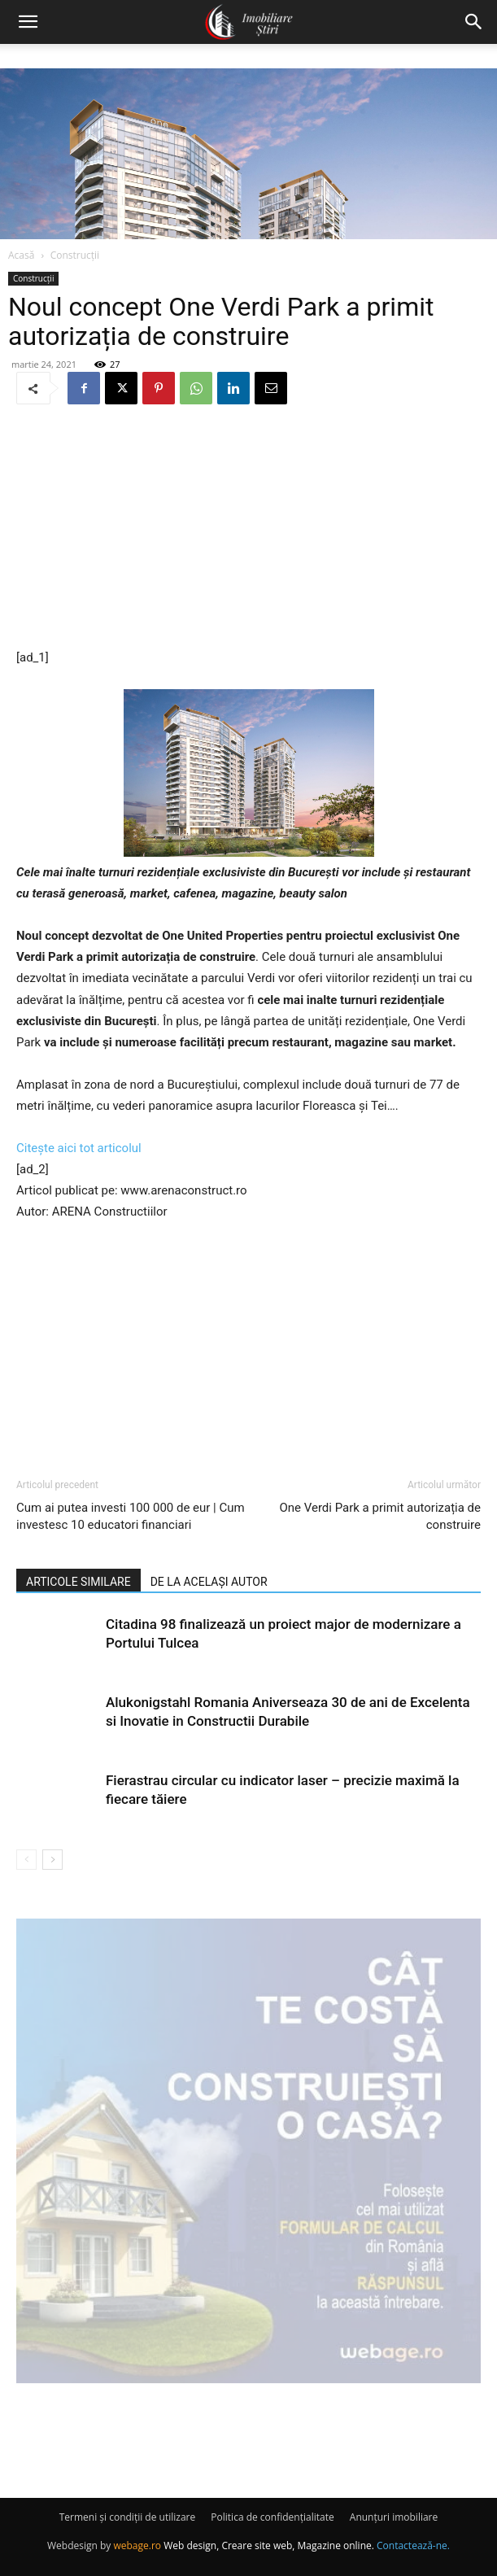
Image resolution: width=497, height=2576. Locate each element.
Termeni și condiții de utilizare (127, 2517)
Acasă (21, 255)
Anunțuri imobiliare (394, 2517)
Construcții (74, 255)
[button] (28, 22)
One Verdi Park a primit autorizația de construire (380, 1516)
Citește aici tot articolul (79, 1148)
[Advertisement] (249, 528)
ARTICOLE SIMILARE (78, 1581)
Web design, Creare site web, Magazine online (267, 2545)
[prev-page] (26, 1859)
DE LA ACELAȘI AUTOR (209, 1581)
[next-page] (52, 1859)
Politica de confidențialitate (272, 2517)
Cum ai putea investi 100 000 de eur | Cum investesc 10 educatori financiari (130, 1516)
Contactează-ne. (413, 2545)
